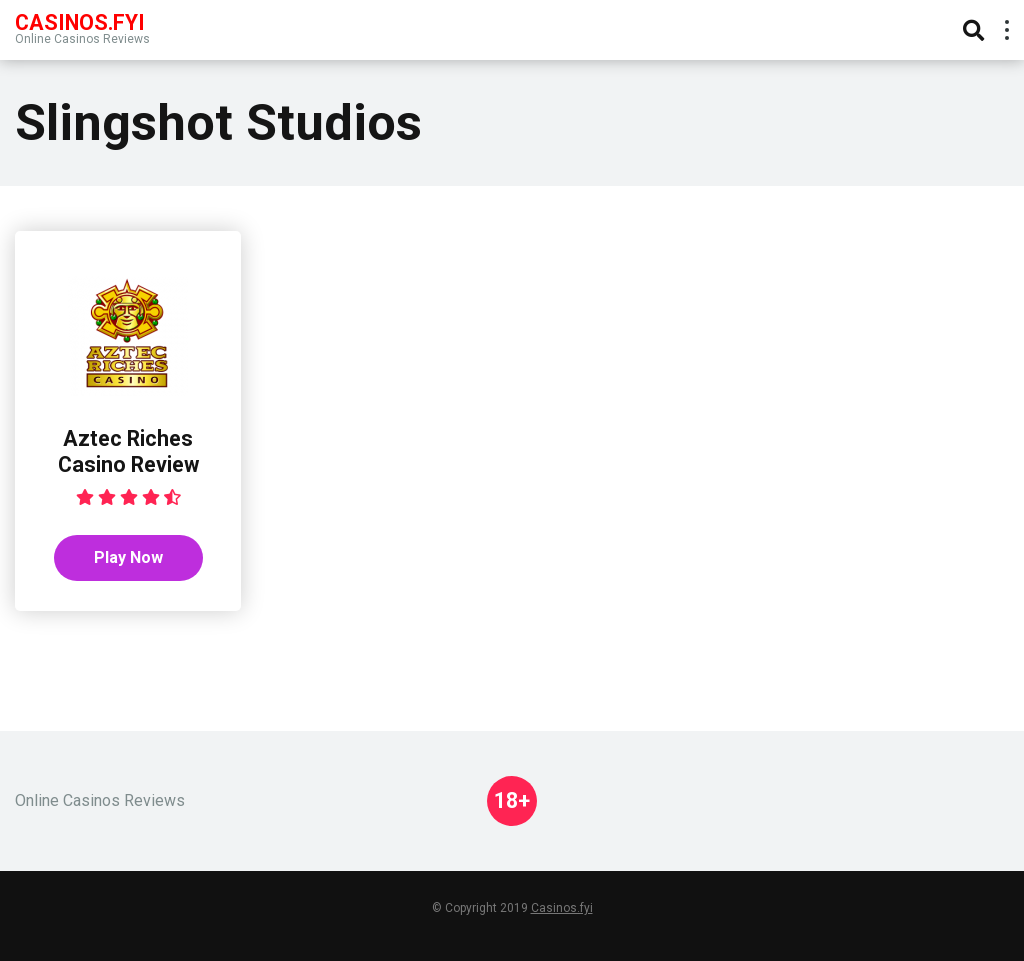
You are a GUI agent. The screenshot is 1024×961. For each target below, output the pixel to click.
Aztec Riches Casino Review (128, 452)
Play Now (128, 557)
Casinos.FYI (80, 21)
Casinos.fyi (562, 908)
